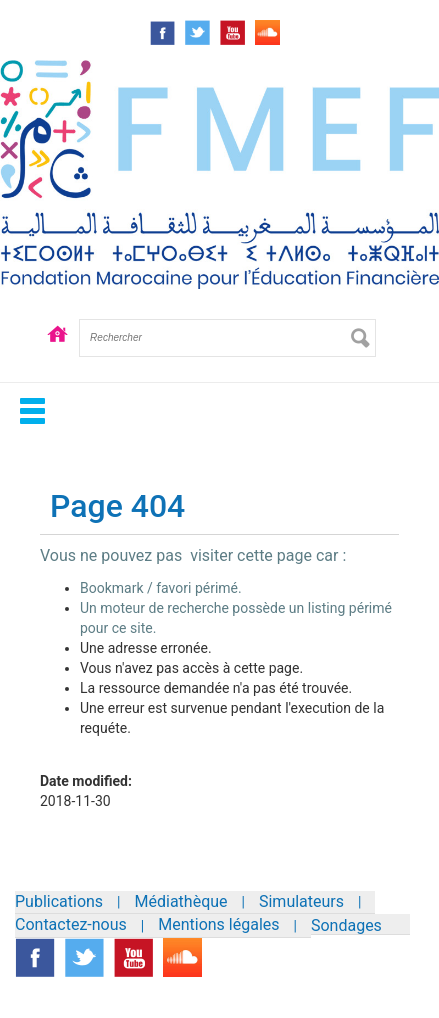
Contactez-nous (71, 924)
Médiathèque (181, 901)
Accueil (57, 352)
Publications (59, 901)
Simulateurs (301, 901)
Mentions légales (218, 924)
